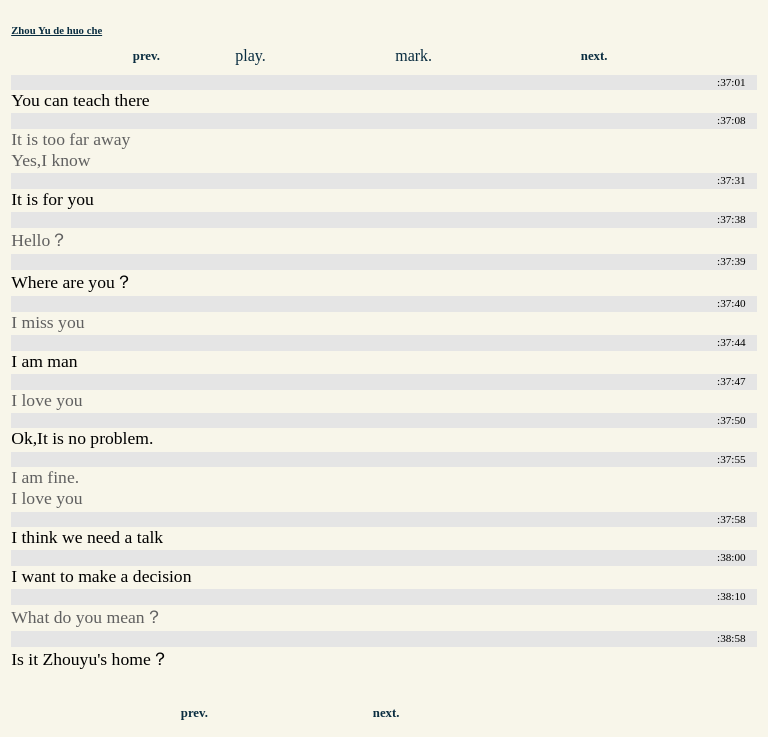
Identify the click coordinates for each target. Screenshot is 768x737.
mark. (413, 55)
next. (594, 56)
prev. (146, 56)
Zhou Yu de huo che (56, 30)
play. (250, 55)
